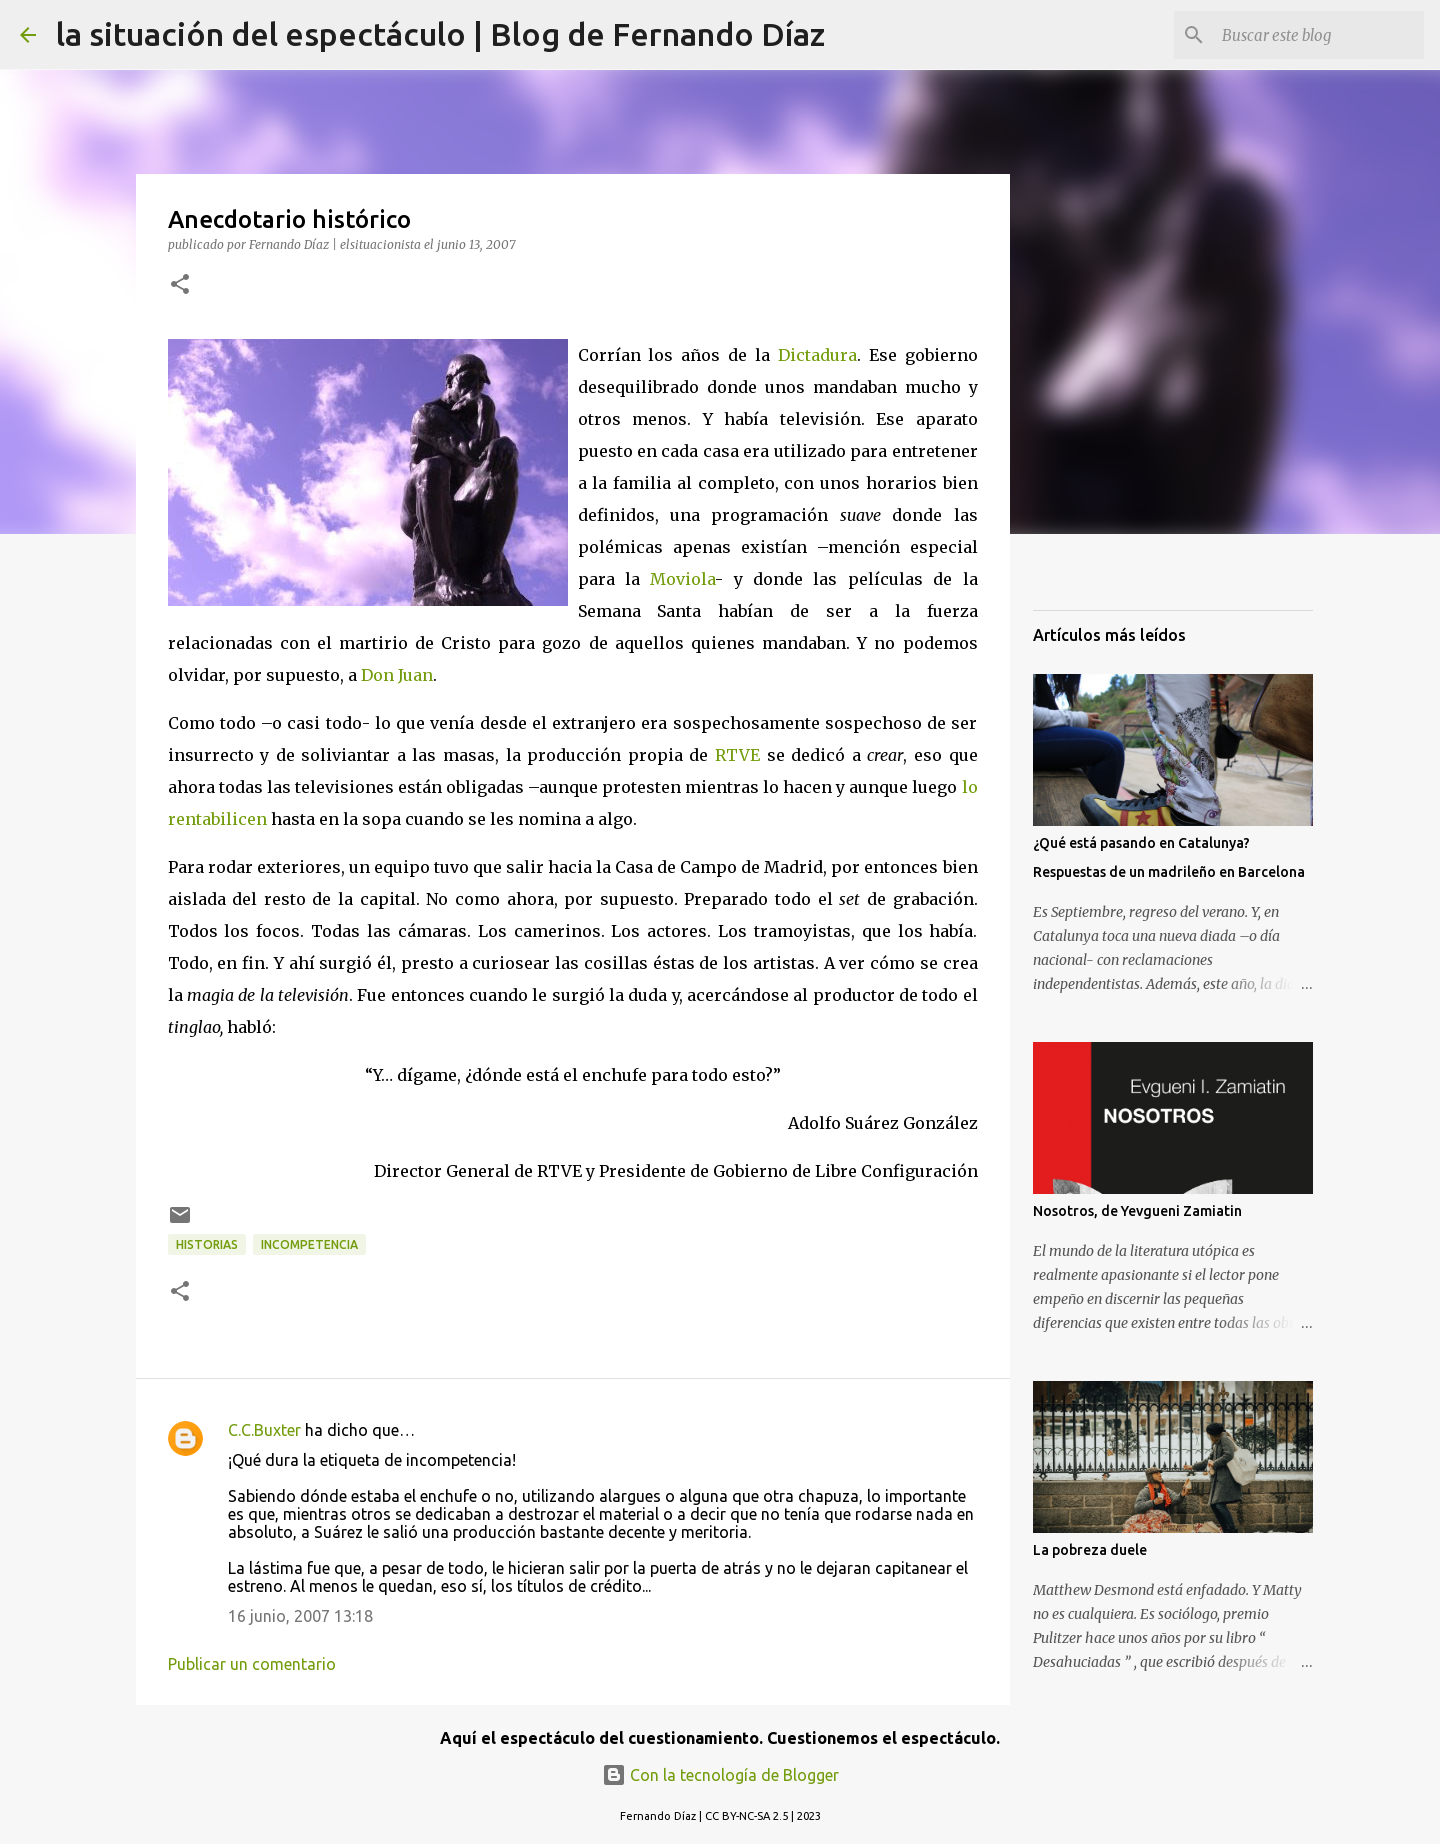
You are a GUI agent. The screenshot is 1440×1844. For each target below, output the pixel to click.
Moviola (682, 579)
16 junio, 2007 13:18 (300, 1616)
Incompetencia (309, 1244)
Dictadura (817, 355)
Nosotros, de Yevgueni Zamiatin (1137, 1211)
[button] (180, 285)
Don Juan (397, 675)
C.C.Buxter (264, 1430)
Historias (207, 1244)
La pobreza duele (1090, 1550)
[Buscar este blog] (1319, 35)
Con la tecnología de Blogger (720, 1775)
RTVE (737, 755)
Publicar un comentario (252, 1664)
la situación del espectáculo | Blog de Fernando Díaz (440, 34)
